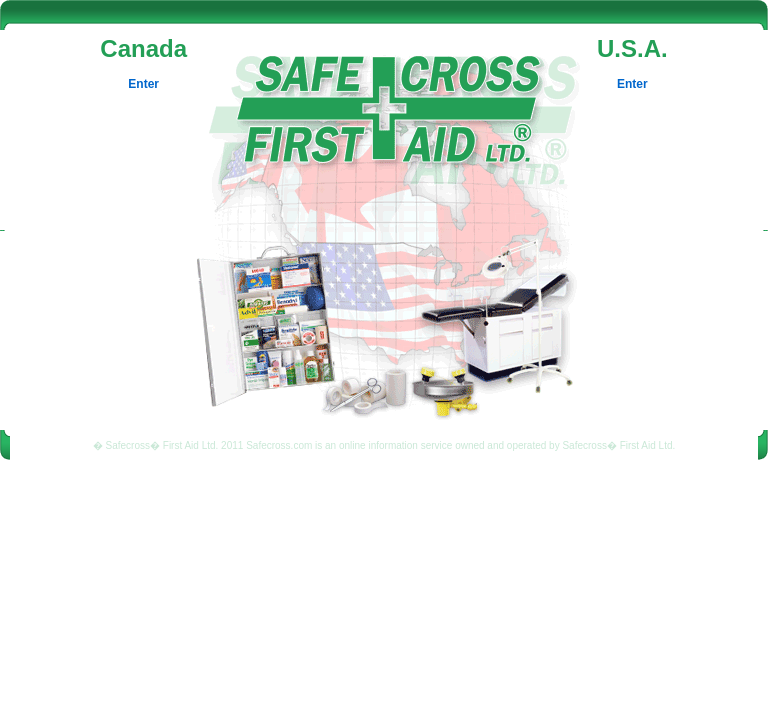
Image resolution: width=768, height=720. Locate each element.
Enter (143, 84)
